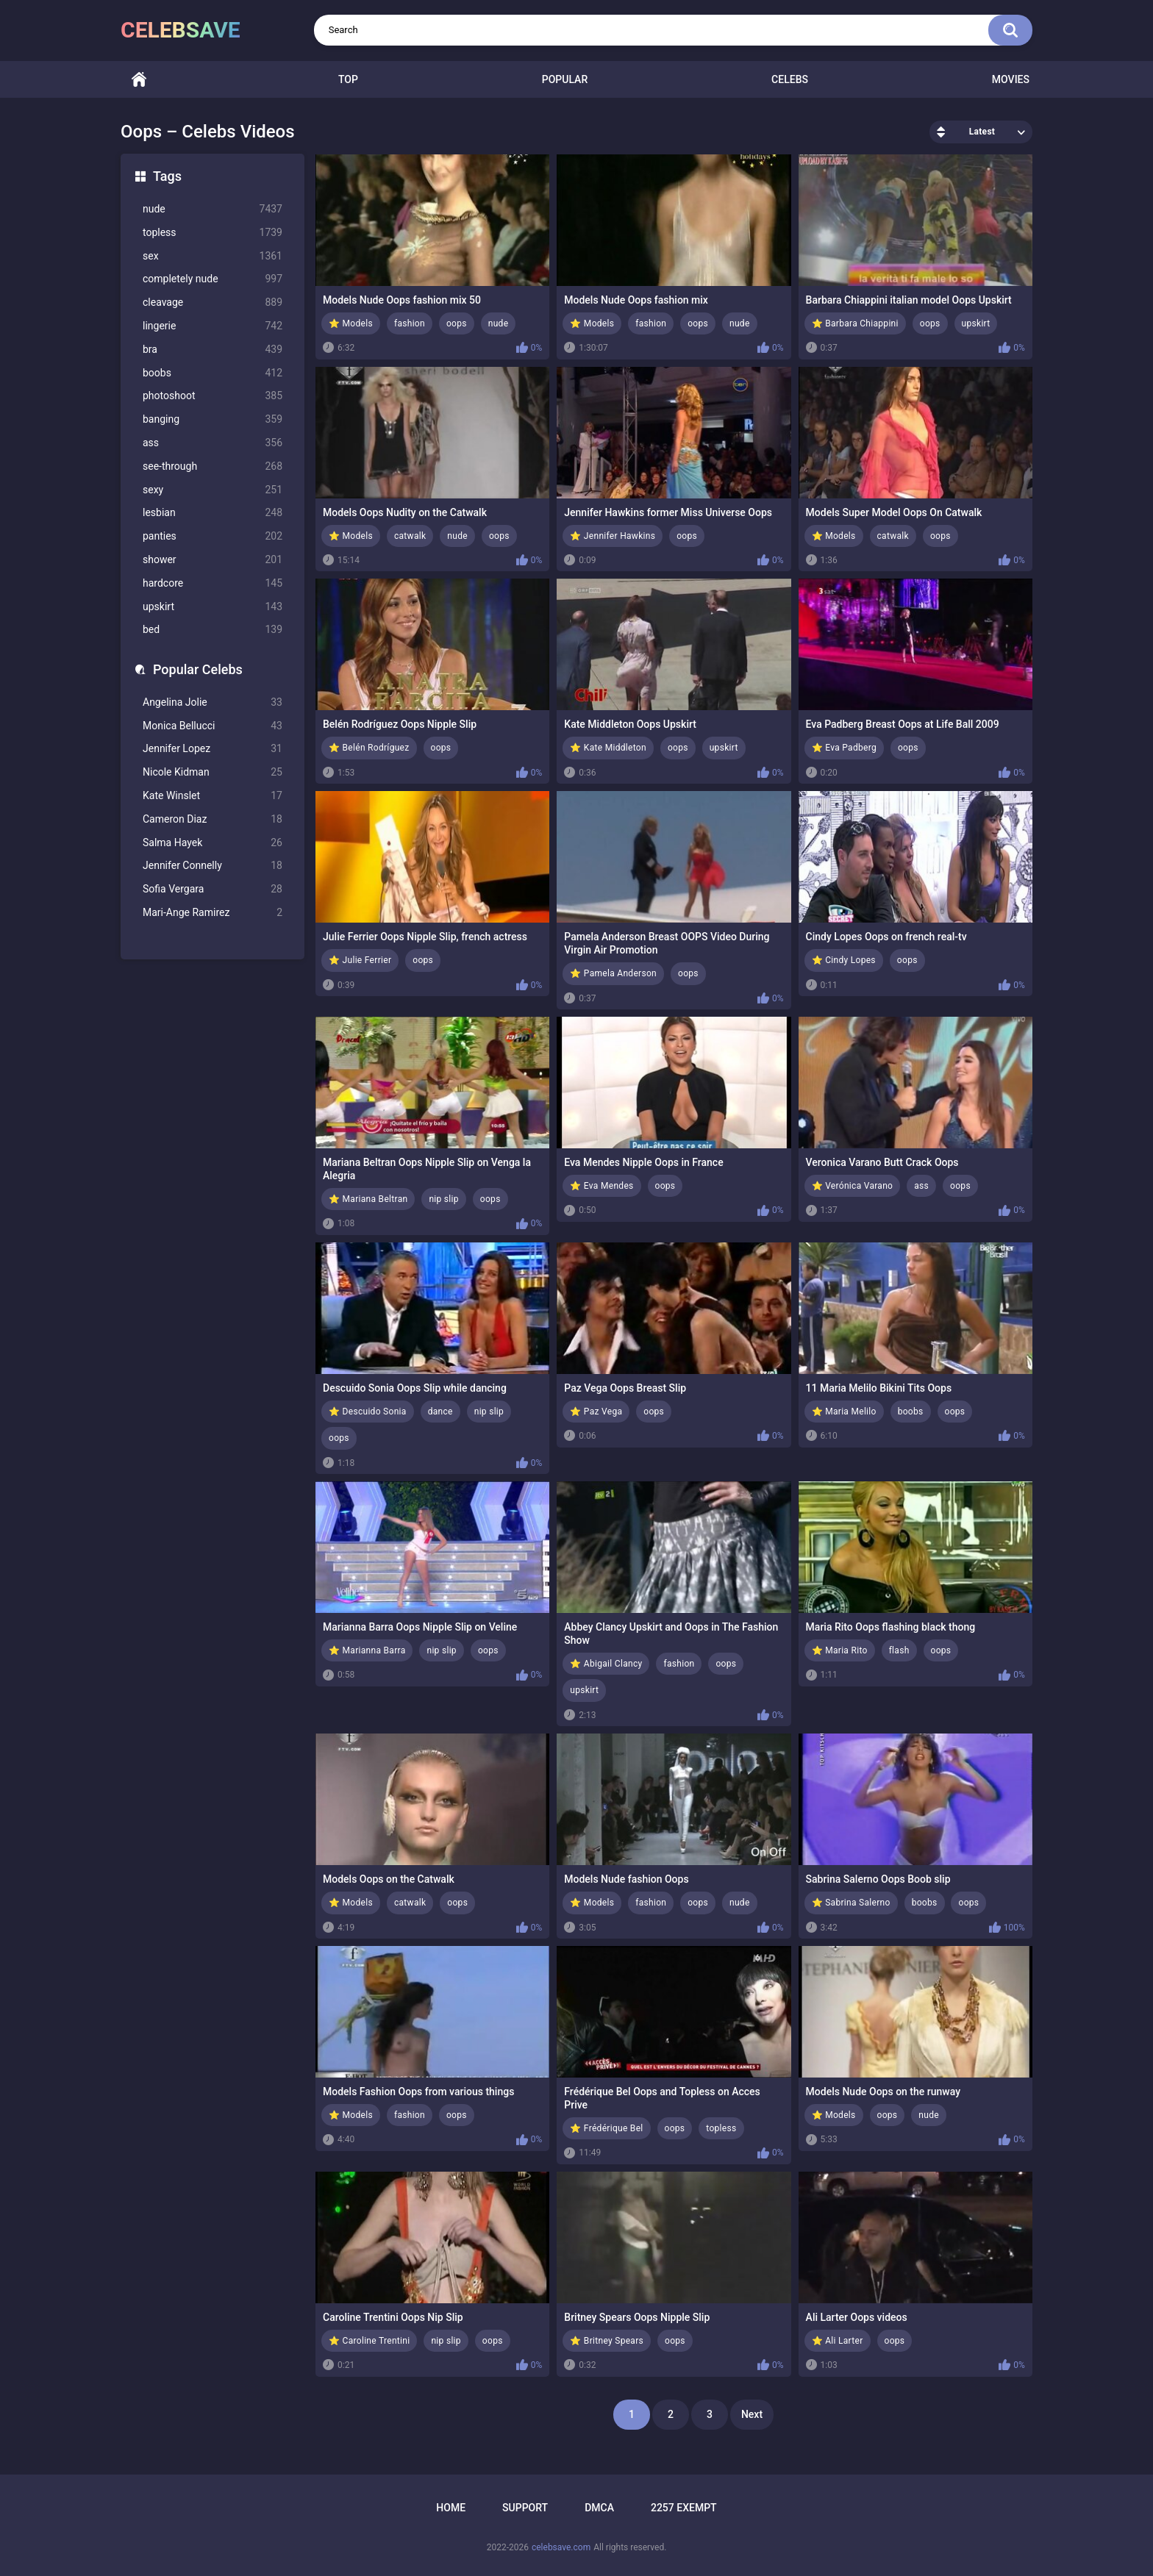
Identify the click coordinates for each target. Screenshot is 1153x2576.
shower (212, 560)
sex (212, 256)
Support (525, 2508)
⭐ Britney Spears (606, 2341)
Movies (1010, 79)
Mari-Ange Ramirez (212, 912)
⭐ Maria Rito (840, 1650)
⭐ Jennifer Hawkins (612, 536)
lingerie (212, 326)
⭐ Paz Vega (596, 1411)
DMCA (599, 2508)
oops (456, 323)
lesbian (212, 513)
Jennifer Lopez (212, 749)
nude (212, 209)
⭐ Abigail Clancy (606, 1664)
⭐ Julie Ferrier (360, 960)
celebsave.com (561, 2547)
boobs (212, 373)
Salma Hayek (212, 843)
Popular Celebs (198, 669)
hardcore (212, 583)
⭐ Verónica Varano (852, 1186)
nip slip (443, 1199)
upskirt (212, 607)
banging (212, 419)
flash (899, 1650)
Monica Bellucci (212, 726)
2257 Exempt (684, 2508)
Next (752, 2414)
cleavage (212, 302)
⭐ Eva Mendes (601, 1186)
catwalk (410, 536)
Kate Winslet (212, 796)
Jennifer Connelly (212, 865)
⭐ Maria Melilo (844, 1411)
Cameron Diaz (212, 819)
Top (348, 79)
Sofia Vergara (212, 889)
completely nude (212, 279)
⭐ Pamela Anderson (613, 973)
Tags (167, 176)
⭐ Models (351, 323)
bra (212, 349)
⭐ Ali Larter (837, 2341)
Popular (565, 79)
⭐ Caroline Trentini (369, 2341)
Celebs (789, 79)
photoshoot (212, 396)
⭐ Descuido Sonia (368, 1411)
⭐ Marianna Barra (367, 1650)
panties (212, 536)
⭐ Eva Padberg (844, 748)
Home (139, 80)
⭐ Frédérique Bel (606, 2128)
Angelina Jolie (212, 702)
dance (440, 1411)
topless (212, 232)
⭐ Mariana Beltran (368, 1199)
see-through (212, 466)
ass (212, 443)
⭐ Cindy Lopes (844, 960)
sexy (212, 490)
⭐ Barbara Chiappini (855, 323)
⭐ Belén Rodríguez (369, 748)
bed (212, 629)
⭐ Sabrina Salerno (851, 1902)
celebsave (180, 30)
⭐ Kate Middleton (608, 748)
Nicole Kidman (212, 772)
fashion (409, 323)
